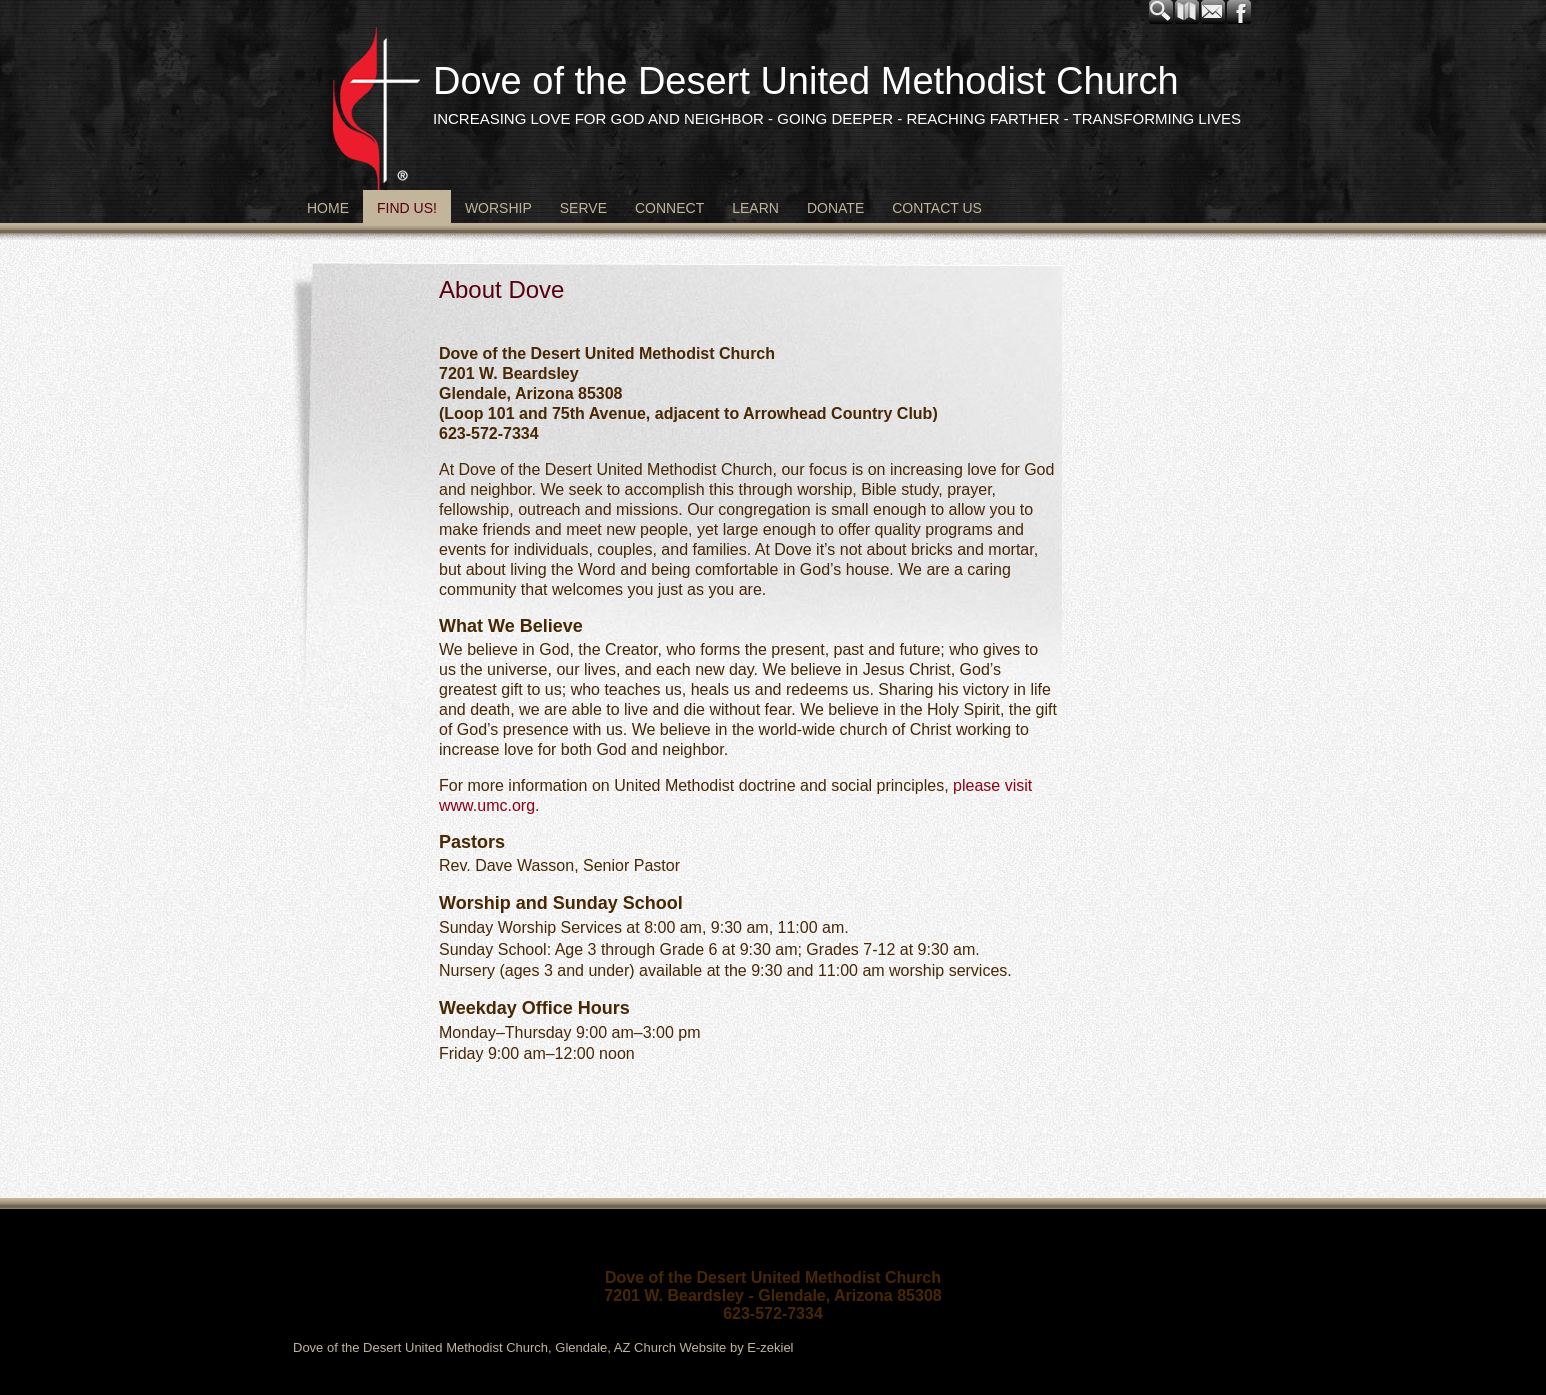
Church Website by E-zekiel (713, 1347)
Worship (498, 208)
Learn (755, 208)
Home (328, 208)
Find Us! (407, 208)
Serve (583, 208)
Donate (835, 208)
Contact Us (937, 208)
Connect (669, 208)
